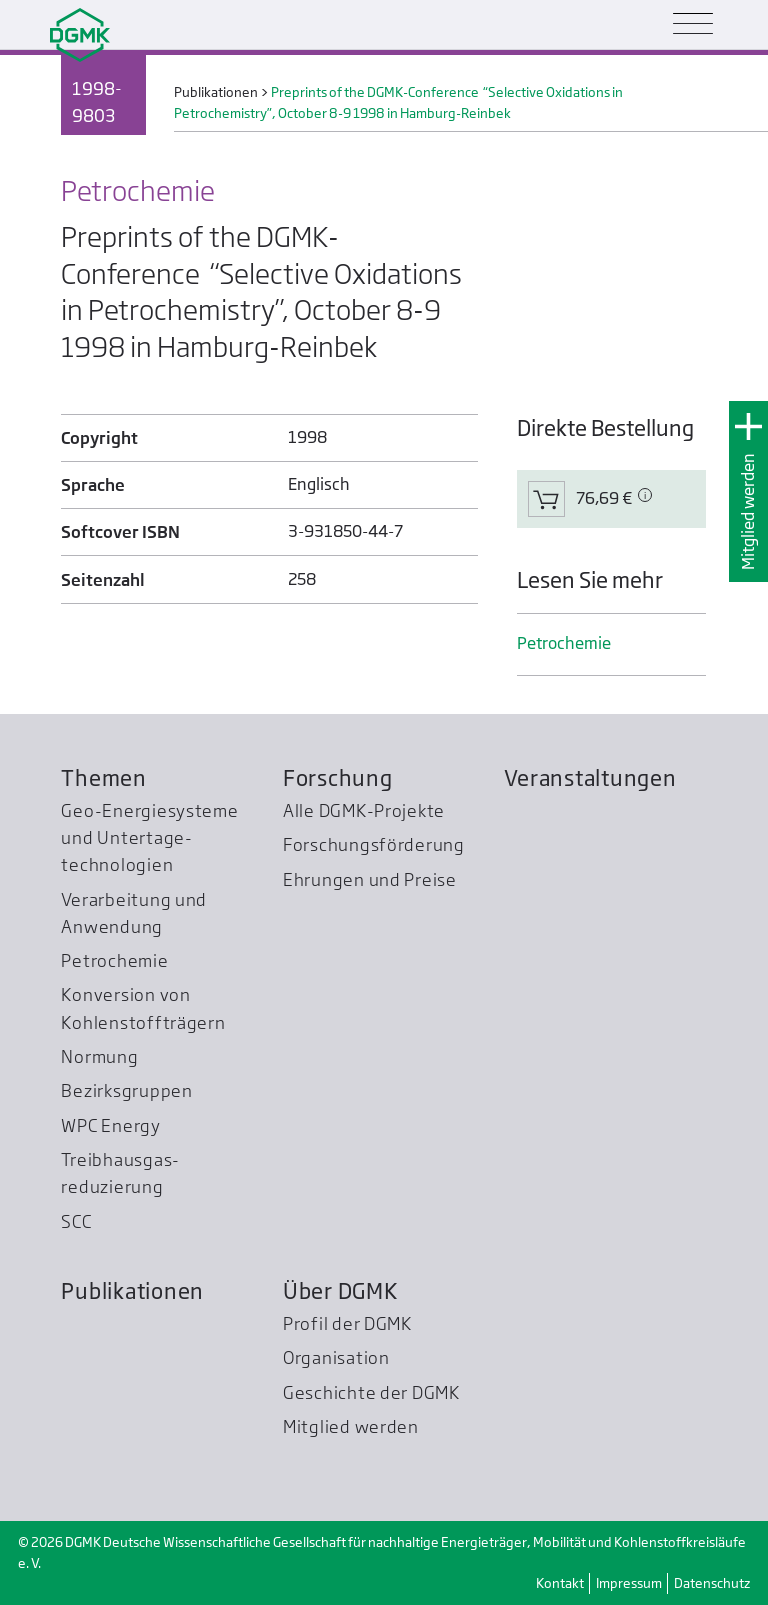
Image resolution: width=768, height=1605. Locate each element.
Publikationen (132, 1291)
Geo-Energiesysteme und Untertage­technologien (149, 837)
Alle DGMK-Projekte (364, 810)
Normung (99, 1056)
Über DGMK (340, 1291)
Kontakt (560, 1583)
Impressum (629, 1583)
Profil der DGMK (347, 1323)
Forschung (338, 778)
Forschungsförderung (374, 844)
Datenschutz (712, 1583)
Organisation (336, 1357)
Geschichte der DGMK (371, 1392)
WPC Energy (110, 1125)
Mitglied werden (748, 511)
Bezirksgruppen (126, 1090)
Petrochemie (564, 643)
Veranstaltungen (590, 778)
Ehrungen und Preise (370, 879)
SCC (76, 1221)
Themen (103, 778)
